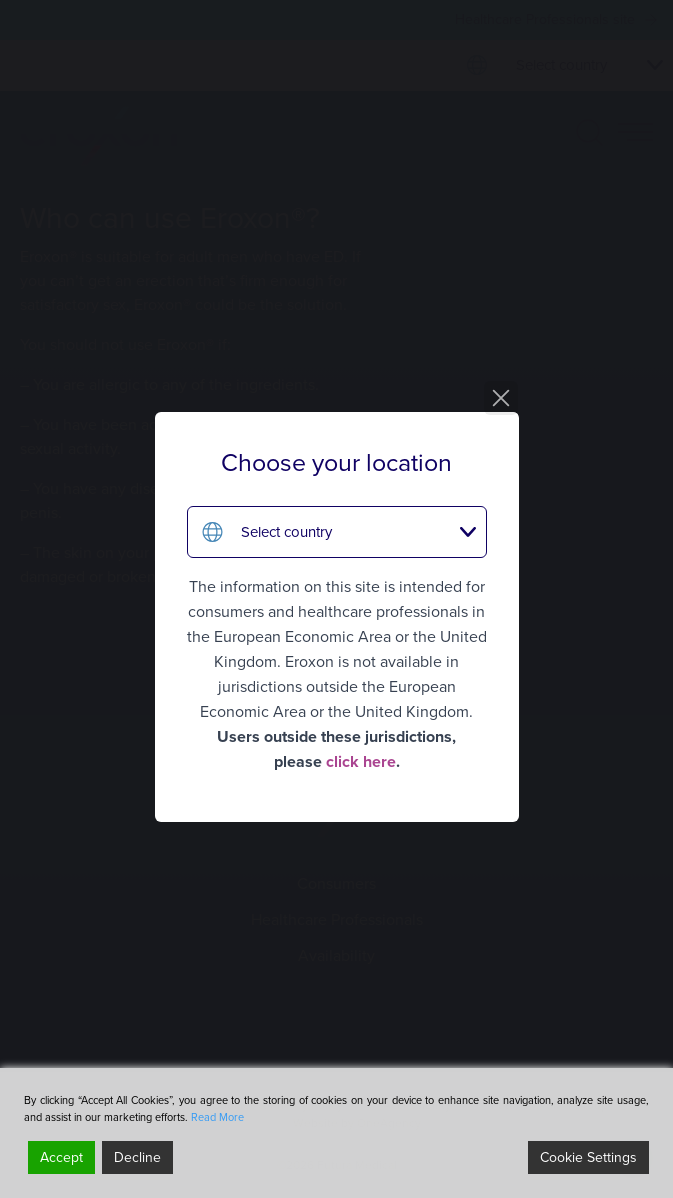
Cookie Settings (588, 1157)
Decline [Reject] (137, 1157)
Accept (61, 1157)
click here (361, 761)
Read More (217, 1117)
